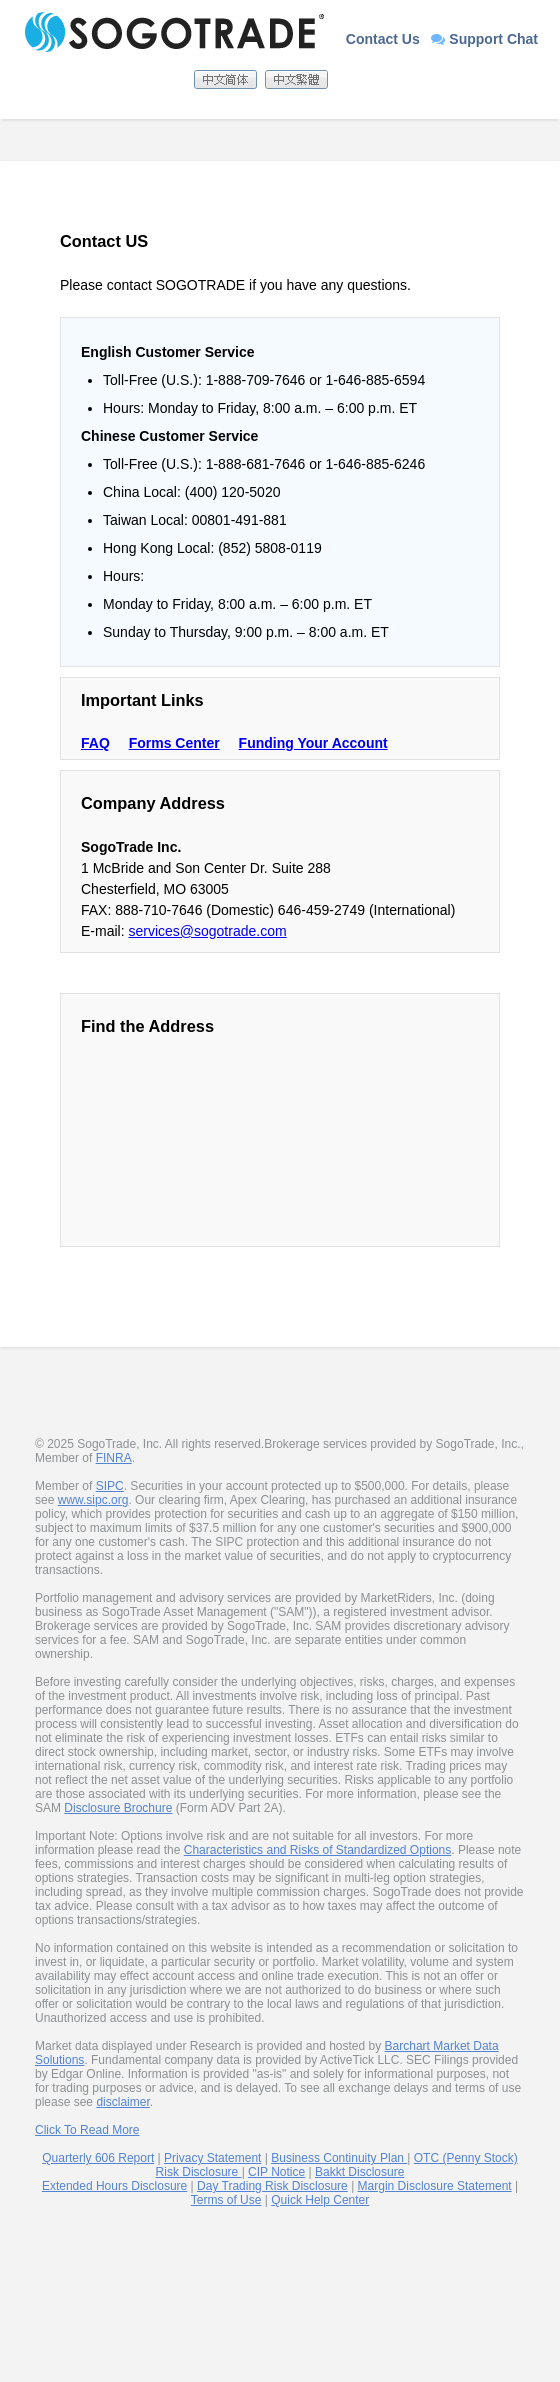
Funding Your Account (313, 743)
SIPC (110, 1486)
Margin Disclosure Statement (435, 2186)
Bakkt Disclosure (359, 2172)
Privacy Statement (212, 2158)
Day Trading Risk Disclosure (272, 2186)
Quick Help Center (320, 2200)
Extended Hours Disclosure (114, 2186)
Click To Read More (87, 2130)
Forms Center (174, 743)
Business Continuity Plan (339, 2158)
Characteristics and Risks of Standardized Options (317, 1850)
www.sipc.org (93, 1500)
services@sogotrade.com (207, 931)
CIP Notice (276, 2172)
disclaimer (122, 2102)
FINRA (114, 1458)
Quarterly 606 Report (98, 2158)
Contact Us (383, 39)
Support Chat (484, 39)
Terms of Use (226, 2200)
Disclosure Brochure (118, 1808)
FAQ (95, 743)
